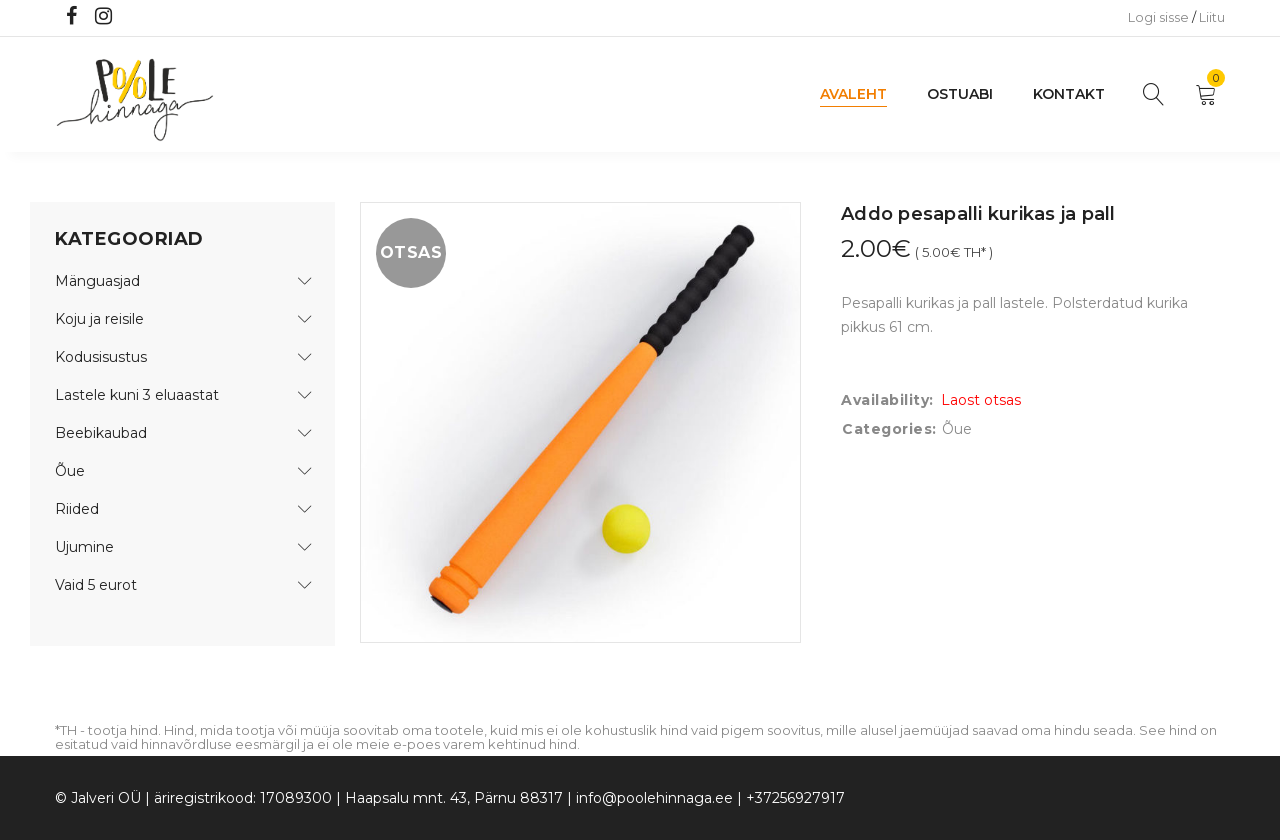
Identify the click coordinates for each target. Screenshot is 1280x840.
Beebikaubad (101, 433)
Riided (77, 509)
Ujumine (84, 547)
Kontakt (1069, 94)
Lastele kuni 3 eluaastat (137, 395)
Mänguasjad (97, 281)
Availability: (887, 400)
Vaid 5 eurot (96, 585)
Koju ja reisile (99, 319)
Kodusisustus (101, 357)
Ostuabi (960, 94)
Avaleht (853, 94)
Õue (70, 471)
